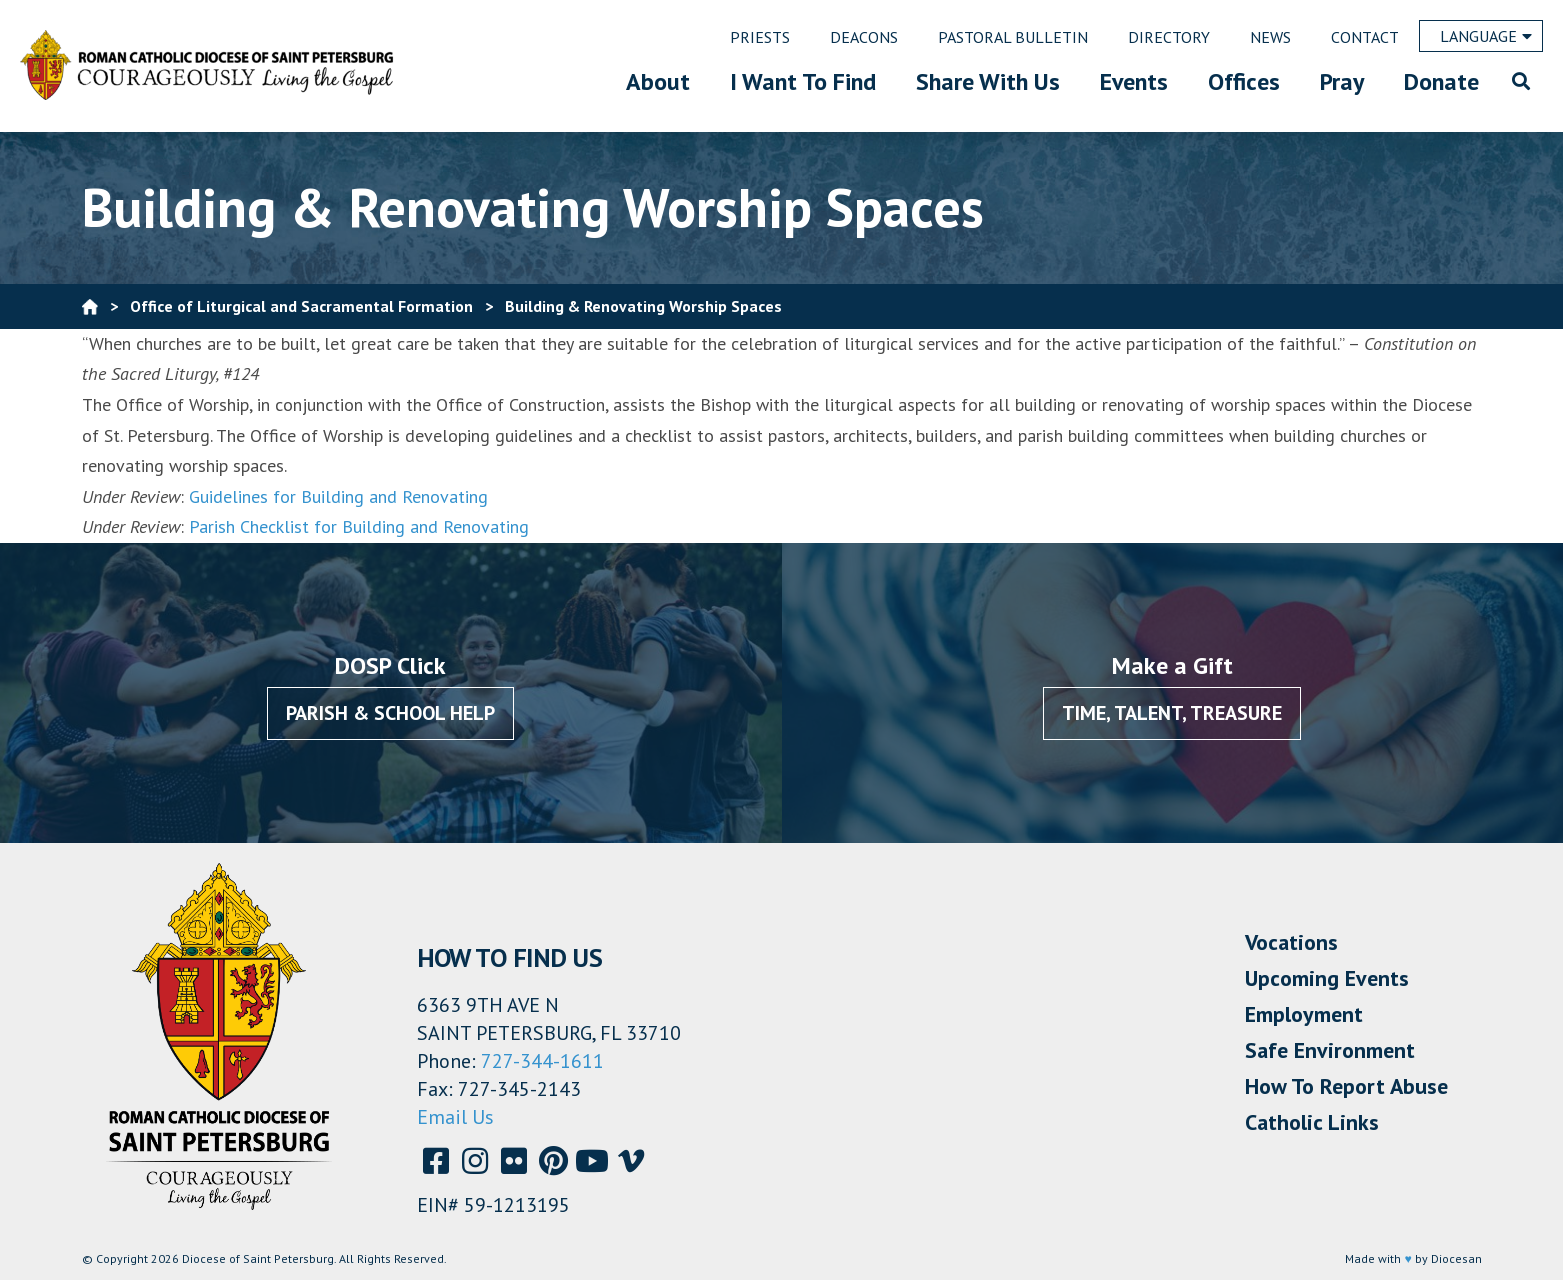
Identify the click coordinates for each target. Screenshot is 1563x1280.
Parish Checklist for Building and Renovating (359, 526)
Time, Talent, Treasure (1172, 713)
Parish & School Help (390, 713)
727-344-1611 (542, 1061)
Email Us (455, 1117)
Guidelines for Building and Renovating (338, 496)
